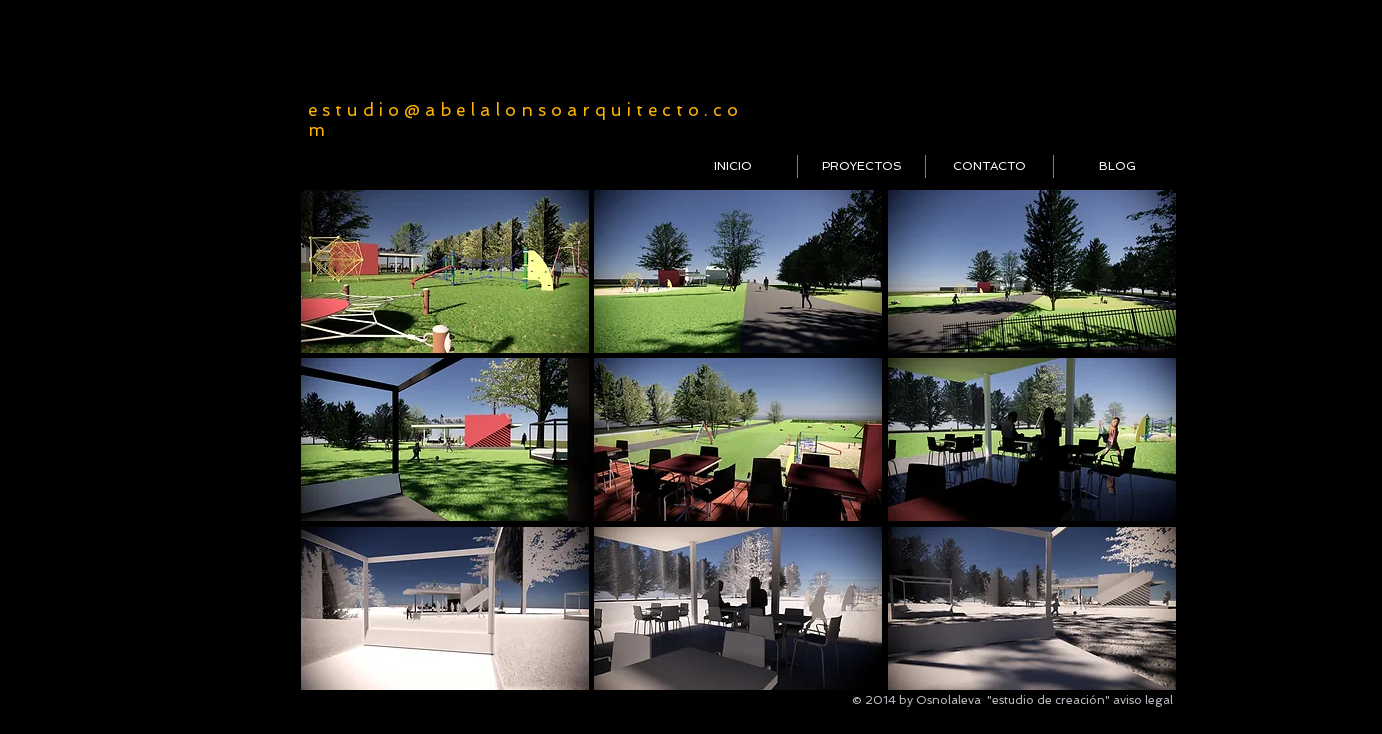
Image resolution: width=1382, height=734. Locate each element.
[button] (445, 271)
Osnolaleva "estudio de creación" (1013, 700)
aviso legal (1143, 700)
